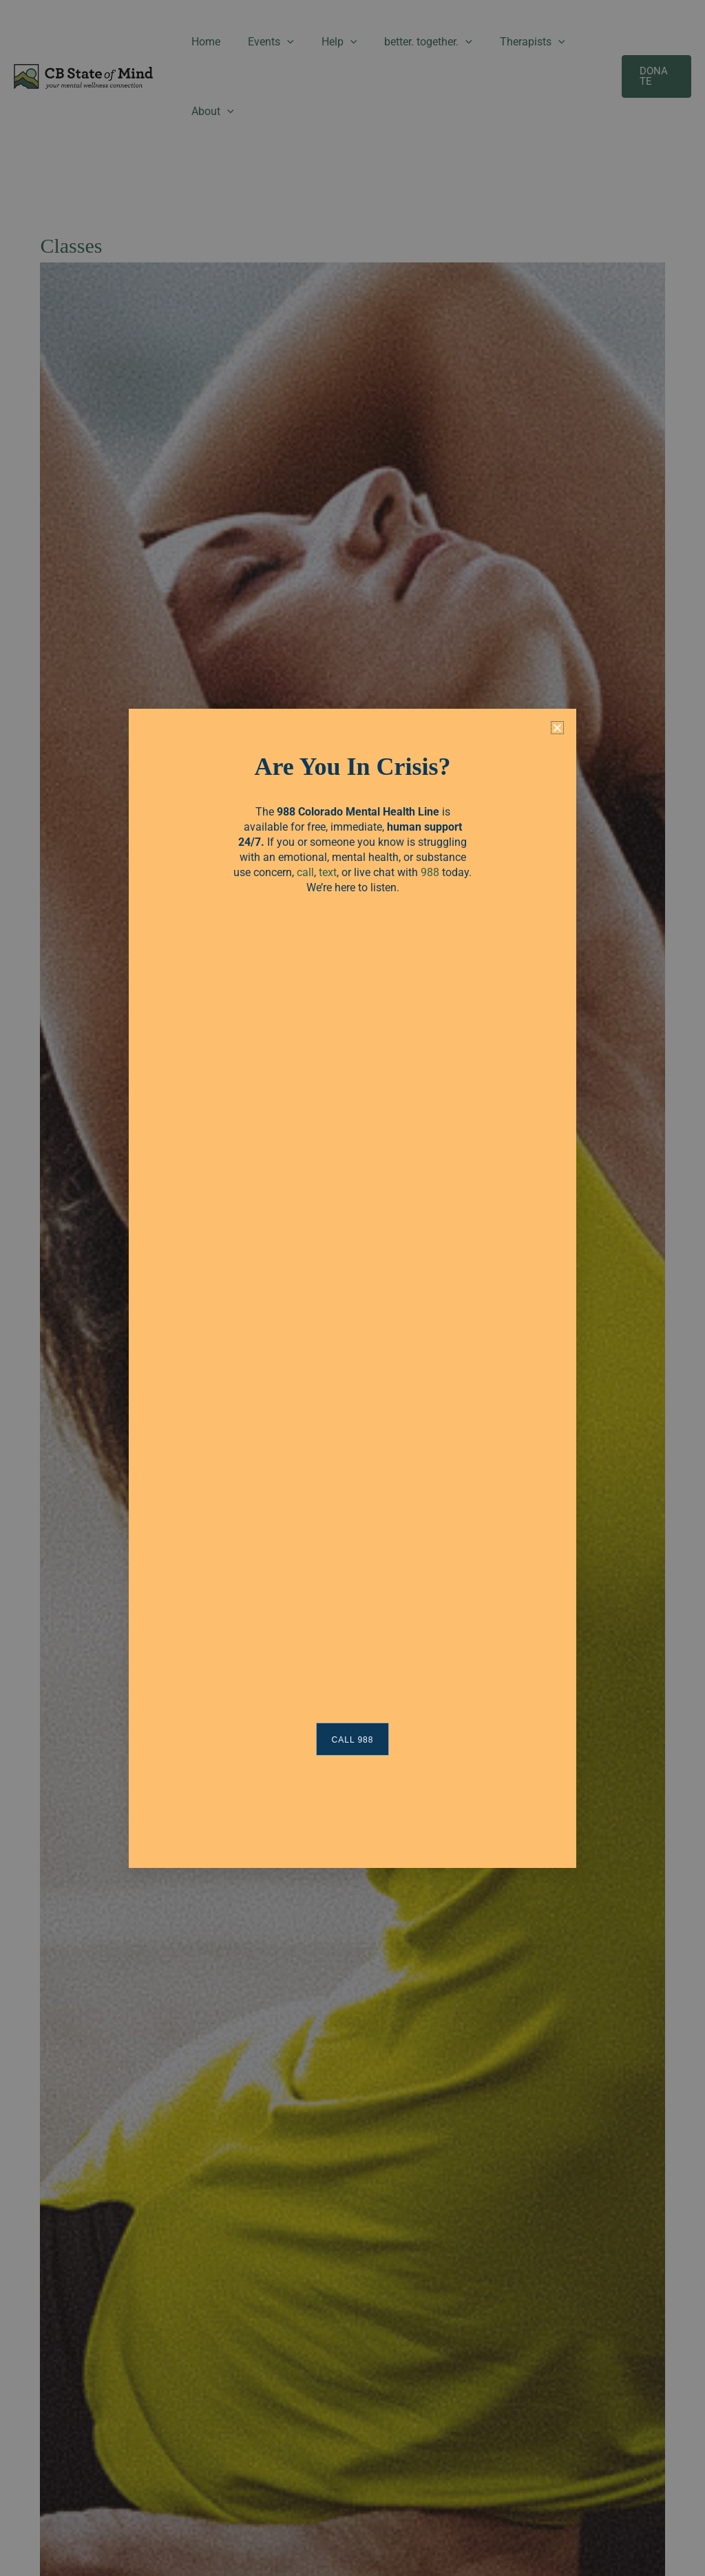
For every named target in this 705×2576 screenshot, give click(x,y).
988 (430, 872)
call (305, 872)
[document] (352, 1288)
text (328, 872)
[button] (557, 728)
